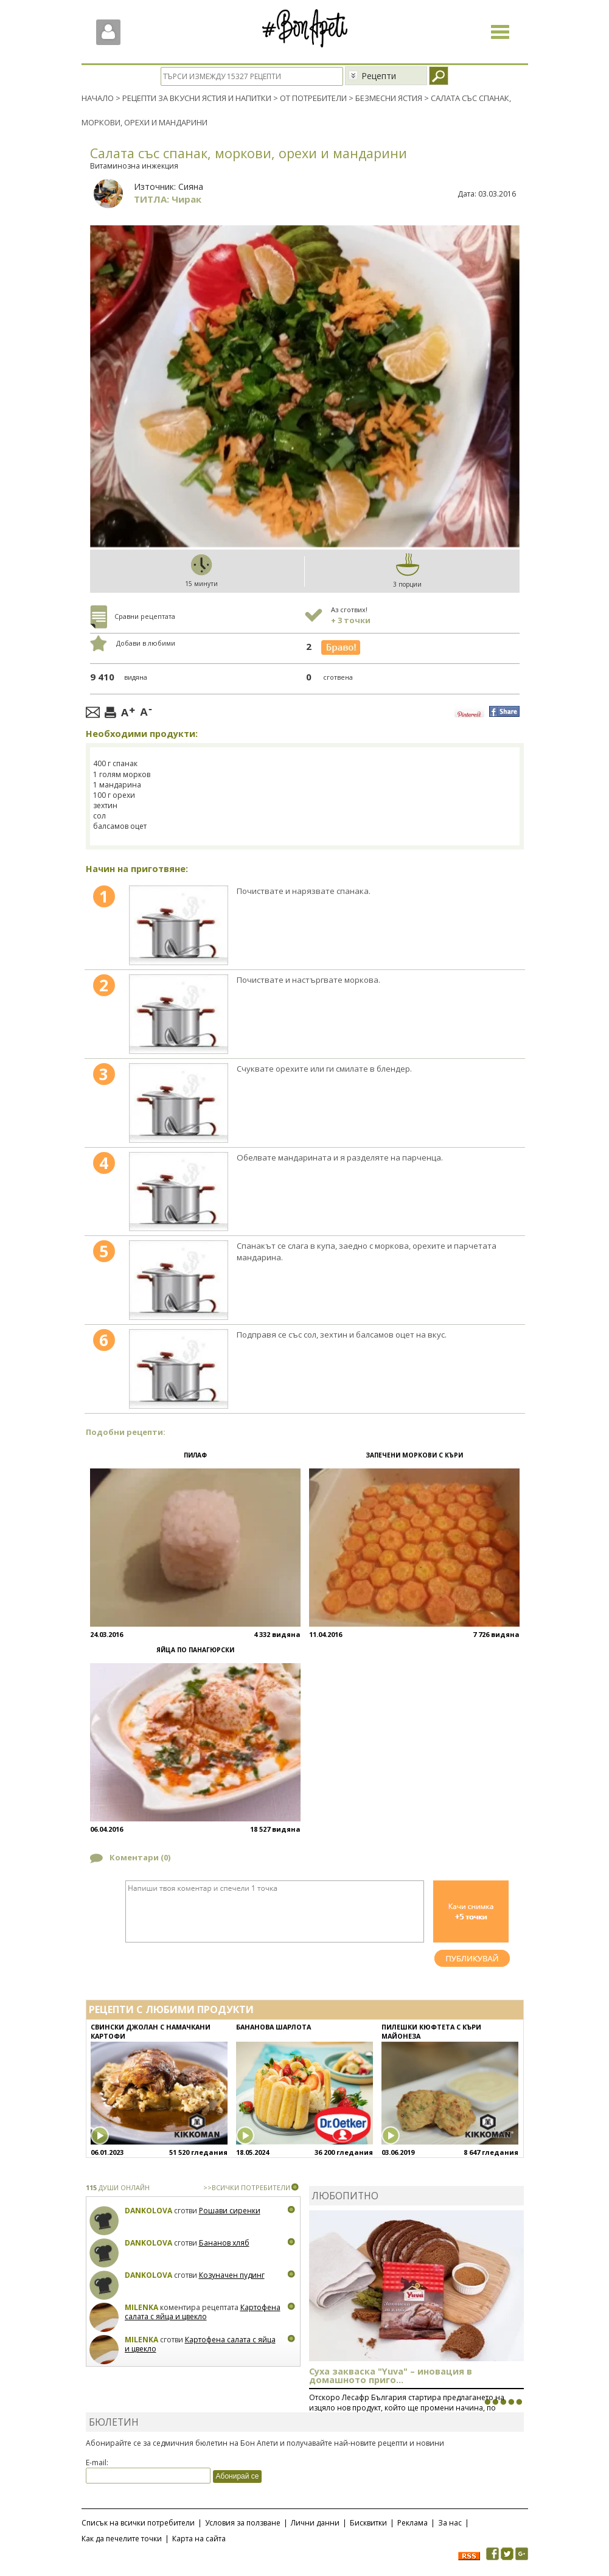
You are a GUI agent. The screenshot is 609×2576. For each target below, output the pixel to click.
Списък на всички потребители (138, 2523)
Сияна (190, 186)
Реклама (412, 2523)
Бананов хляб (224, 2243)
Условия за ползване (242, 2523)
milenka (141, 2307)
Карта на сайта (199, 2538)
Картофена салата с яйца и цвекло (202, 2312)
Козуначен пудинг (232, 2275)
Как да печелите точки (122, 2538)
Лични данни (315, 2523)
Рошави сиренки (229, 2210)
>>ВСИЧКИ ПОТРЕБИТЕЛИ (246, 2187)
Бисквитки (368, 2523)
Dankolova (148, 2210)
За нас (450, 2523)
